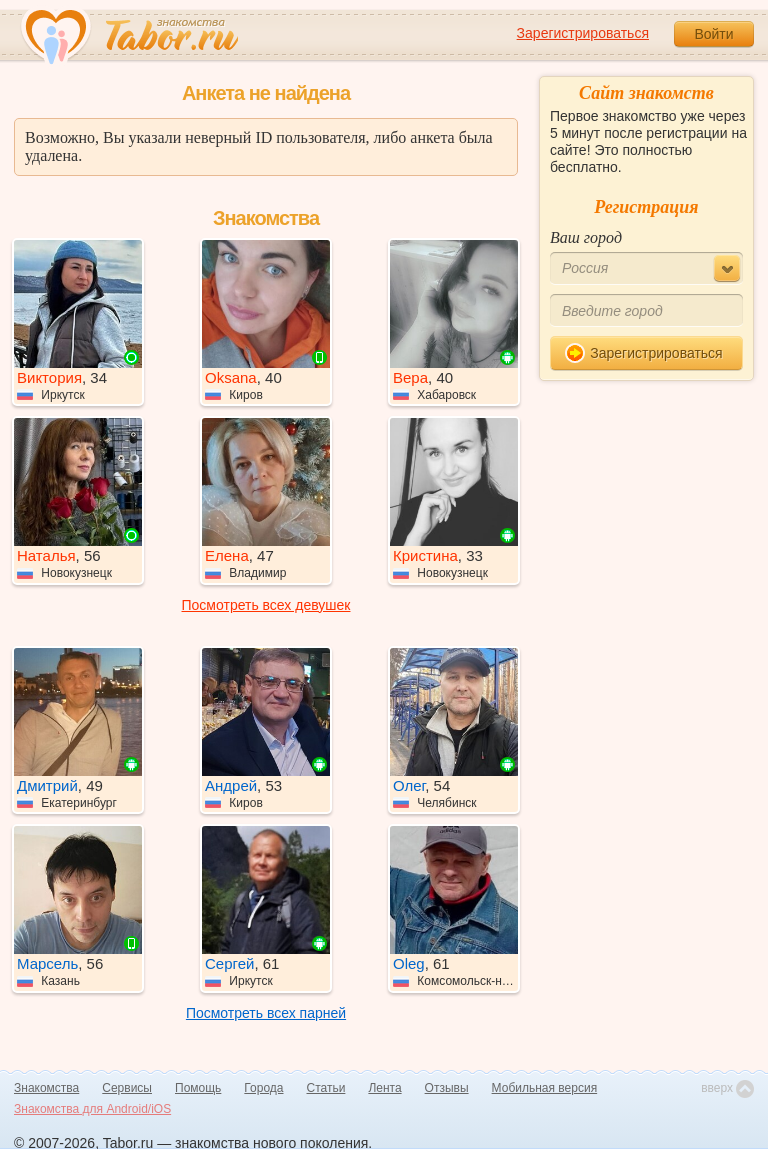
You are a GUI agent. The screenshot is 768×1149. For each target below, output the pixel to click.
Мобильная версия (545, 1088)
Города (263, 1088)
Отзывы (447, 1088)
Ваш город (586, 237)
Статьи (326, 1088)
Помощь (198, 1088)
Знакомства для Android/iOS (92, 1109)
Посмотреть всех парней (266, 1013)
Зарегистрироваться (583, 33)
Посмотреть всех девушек (266, 605)
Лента (384, 1088)
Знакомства (46, 1088)
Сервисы (127, 1088)
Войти (713, 34)
